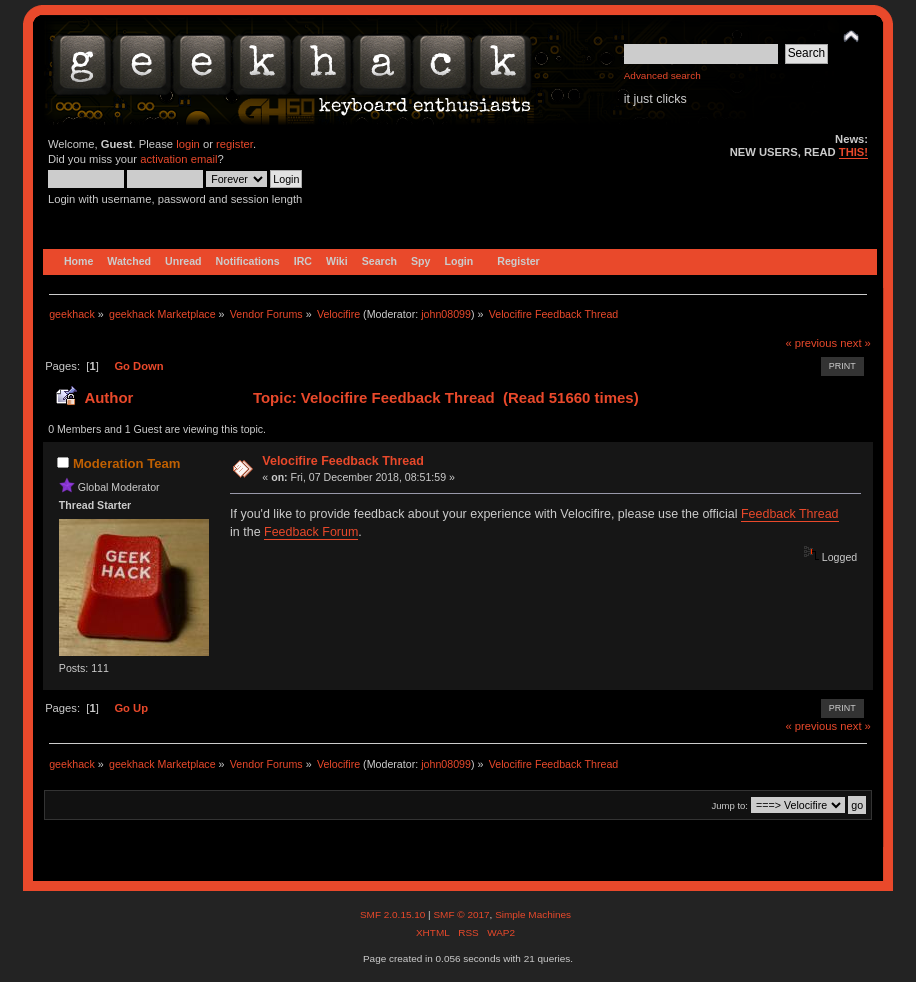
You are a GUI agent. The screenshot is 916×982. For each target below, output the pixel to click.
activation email (178, 159)
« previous (811, 343)
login (188, 144)
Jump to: (729, 805)
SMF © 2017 (461, 914)
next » (855, 343)
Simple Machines (533, 914)
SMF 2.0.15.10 (394, 914)
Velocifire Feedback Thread (342, 461)
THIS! (853, 152)
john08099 (446, 314)
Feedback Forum (311, 532)
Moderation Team (126, 463)
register (234, 144)
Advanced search (662, 75)
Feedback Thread (790, 514)
